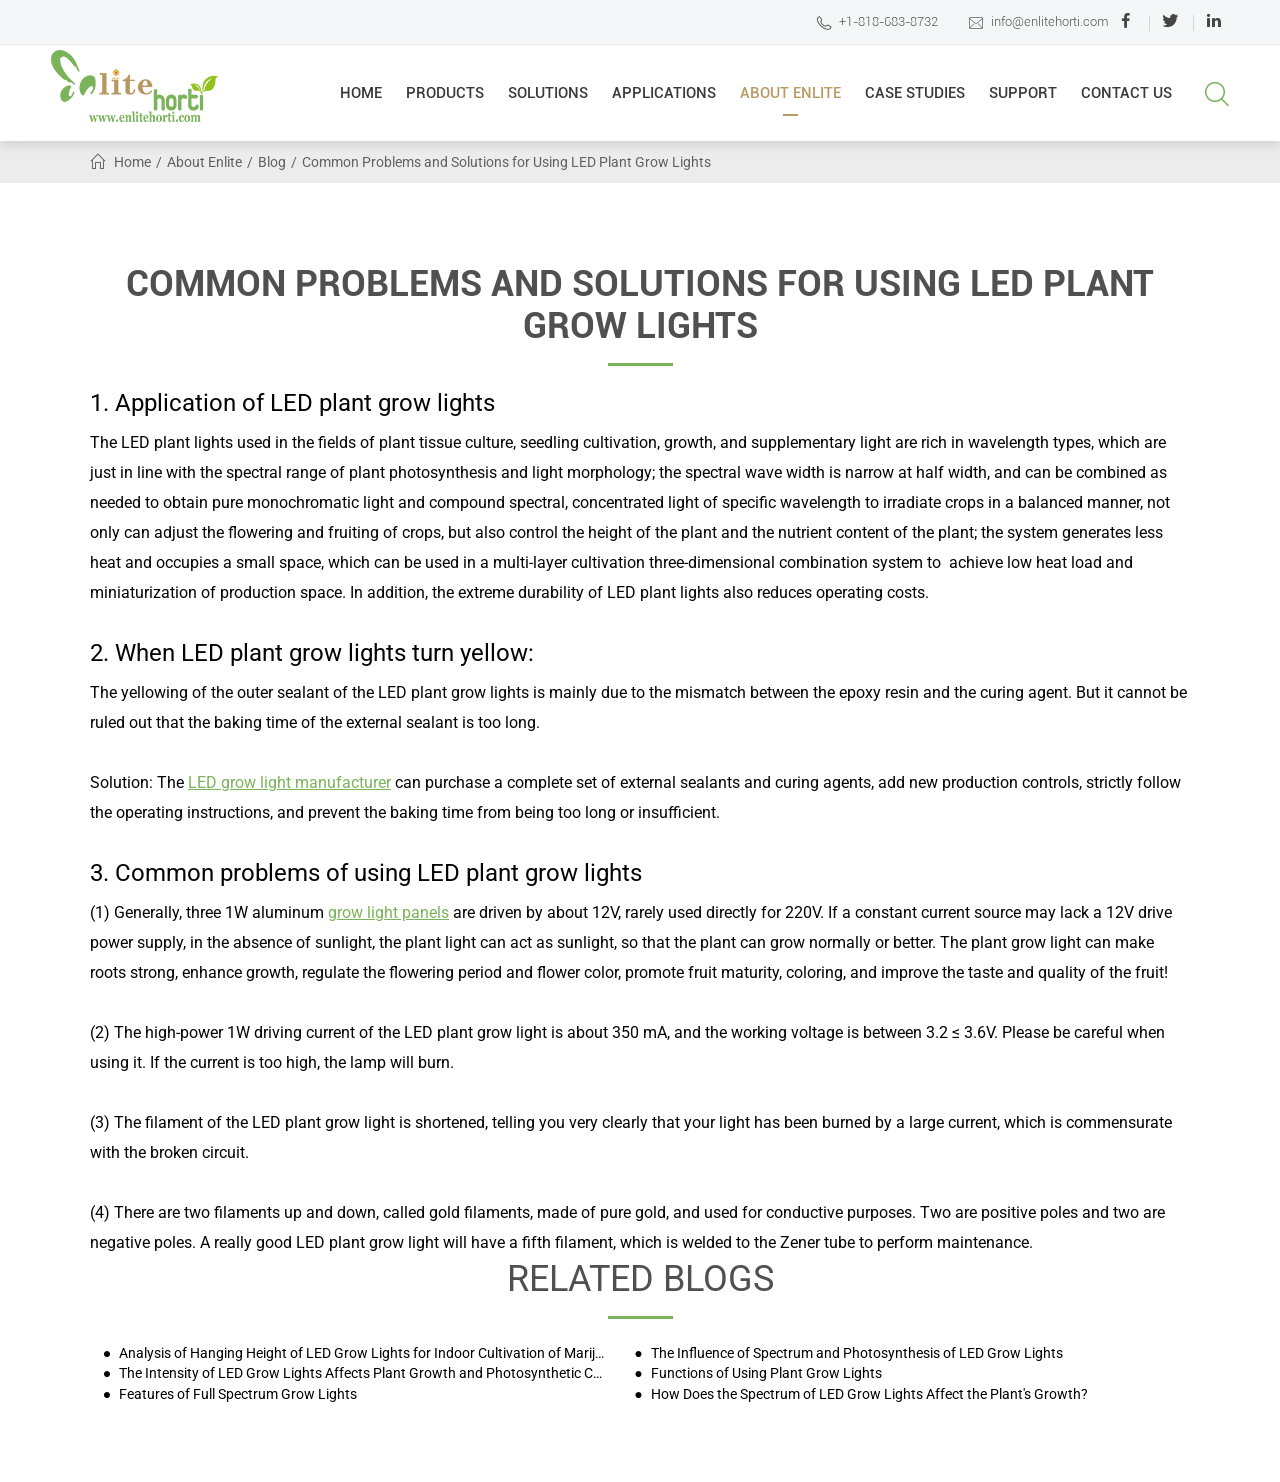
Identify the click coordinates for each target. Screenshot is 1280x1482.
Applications (664, 100)
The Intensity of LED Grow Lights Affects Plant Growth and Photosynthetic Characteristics (362, 1373)
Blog (272, 162)
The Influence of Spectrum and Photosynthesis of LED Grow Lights (855, 1353)
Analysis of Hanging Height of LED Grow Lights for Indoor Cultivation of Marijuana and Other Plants (362, 1353)
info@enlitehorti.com (1038, 22)
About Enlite (790, 100)
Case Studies (915, 100)
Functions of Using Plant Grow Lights (765, 1373)
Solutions (548, 100)
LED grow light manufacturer (289, 782)
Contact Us (1126, 100)
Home (361, 100)
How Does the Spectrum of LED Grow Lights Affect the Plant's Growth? (868, 1394)
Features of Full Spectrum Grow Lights (236, 1394)
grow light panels (388, 912)
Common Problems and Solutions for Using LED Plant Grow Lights (506, 162)
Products (445, 100)
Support (1023, 100)
